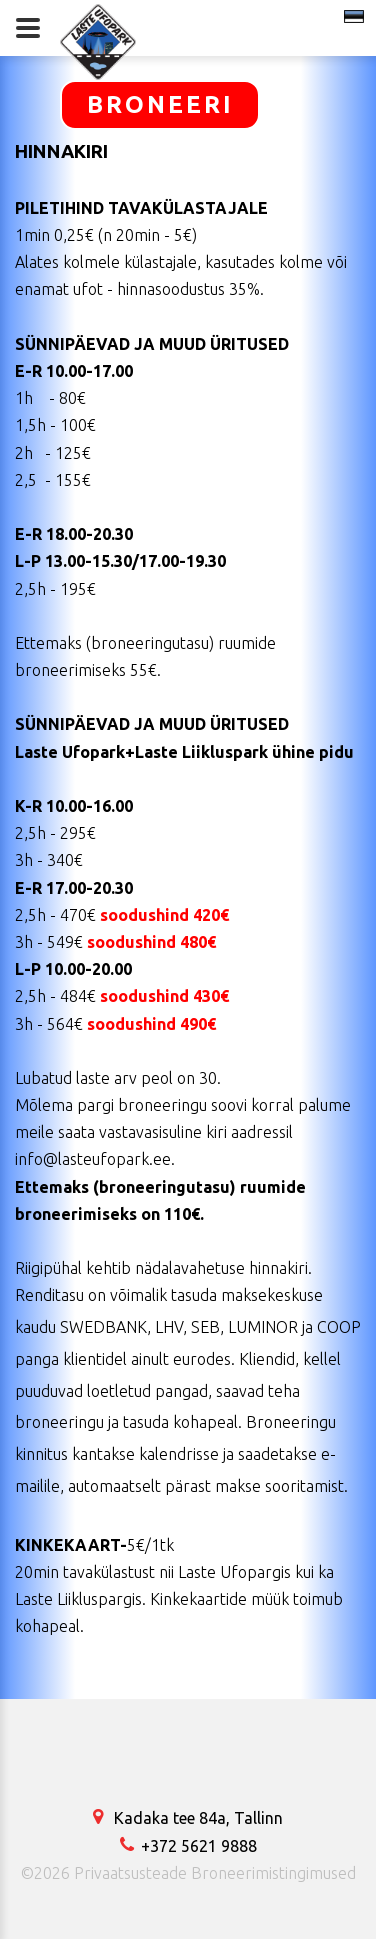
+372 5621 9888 (188, 1846)
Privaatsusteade (130, 1873)
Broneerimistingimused (273, 1873)
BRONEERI (160, 104)
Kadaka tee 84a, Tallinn (188, 1818)
